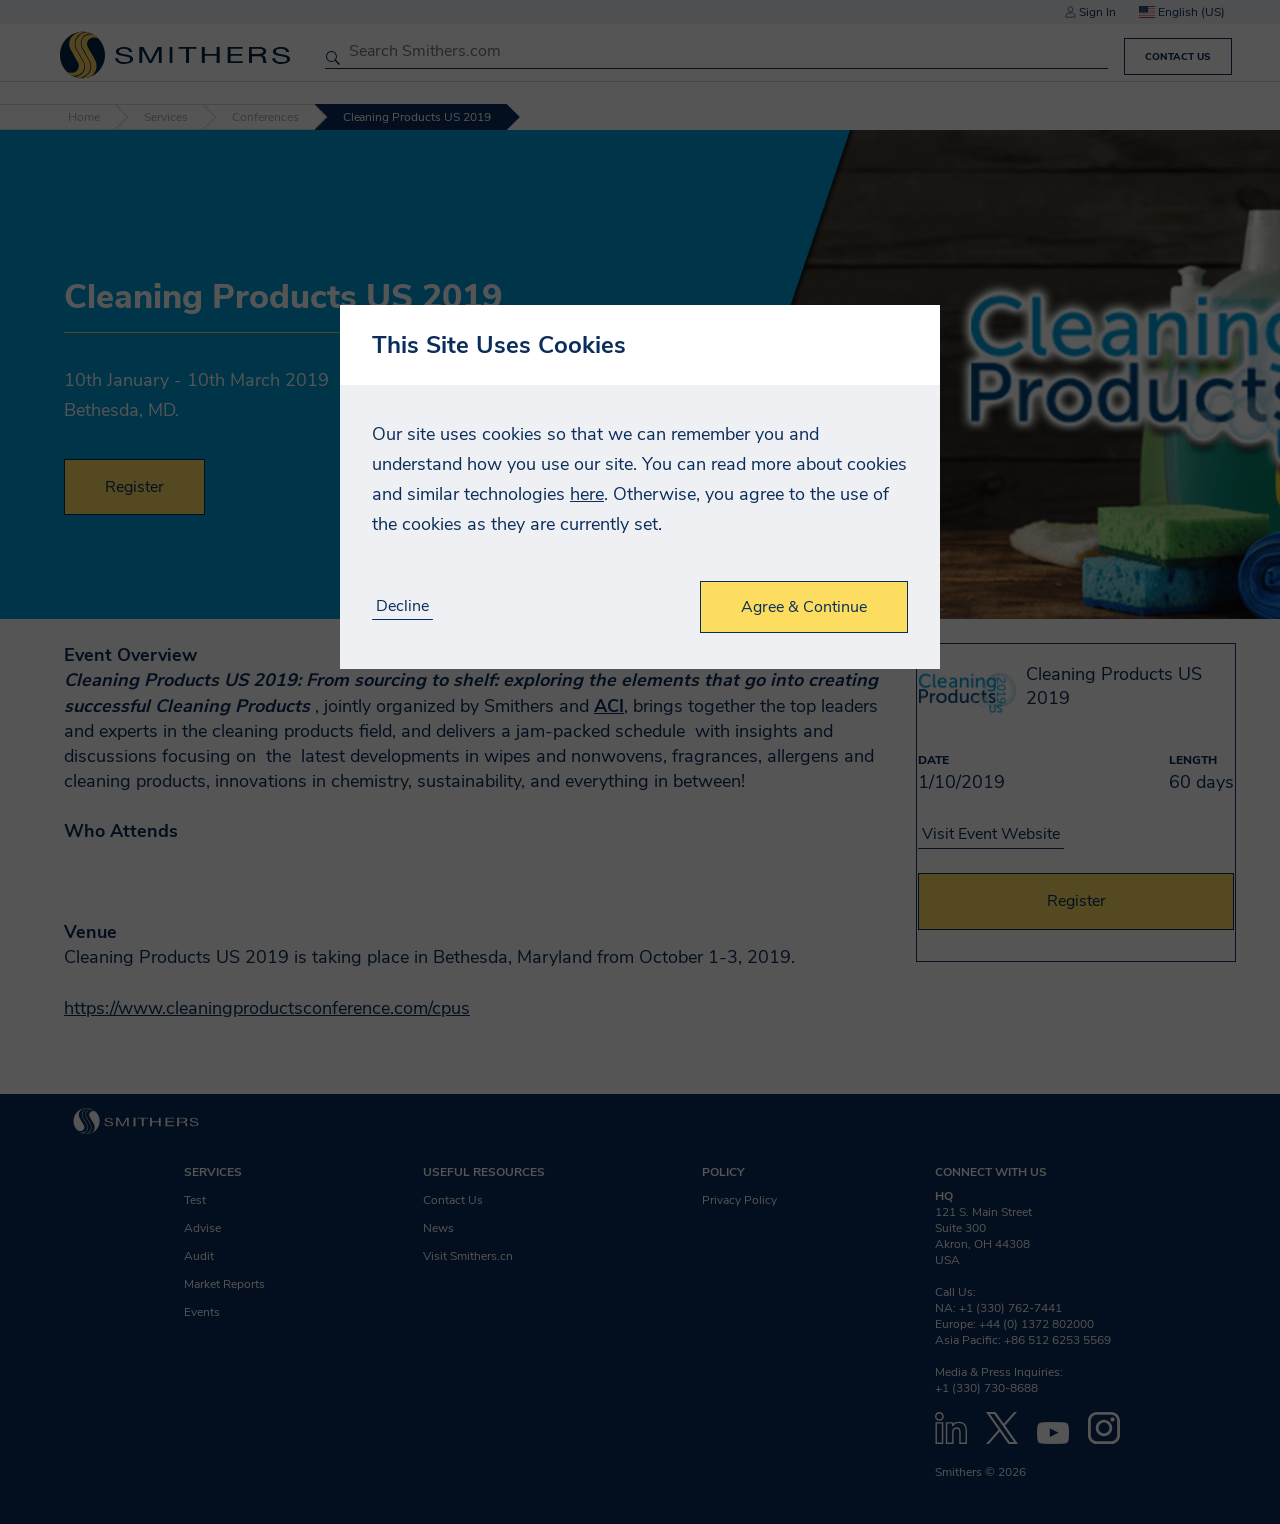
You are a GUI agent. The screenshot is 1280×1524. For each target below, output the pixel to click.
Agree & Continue (804, 607)
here (587, 494)
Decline (402, 606)
